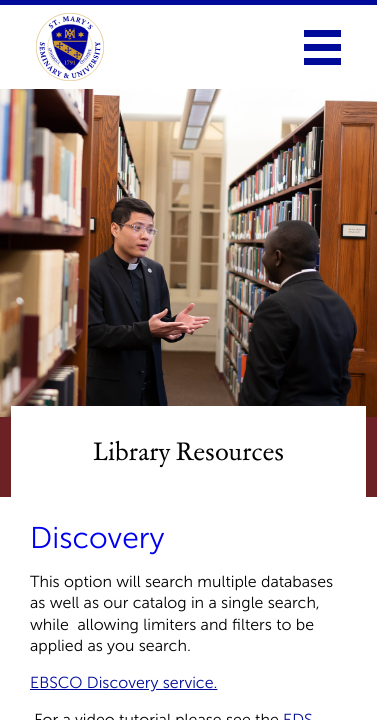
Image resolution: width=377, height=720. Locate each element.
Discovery (97, 538)
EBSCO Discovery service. (123, 683)
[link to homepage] (70, 47)
